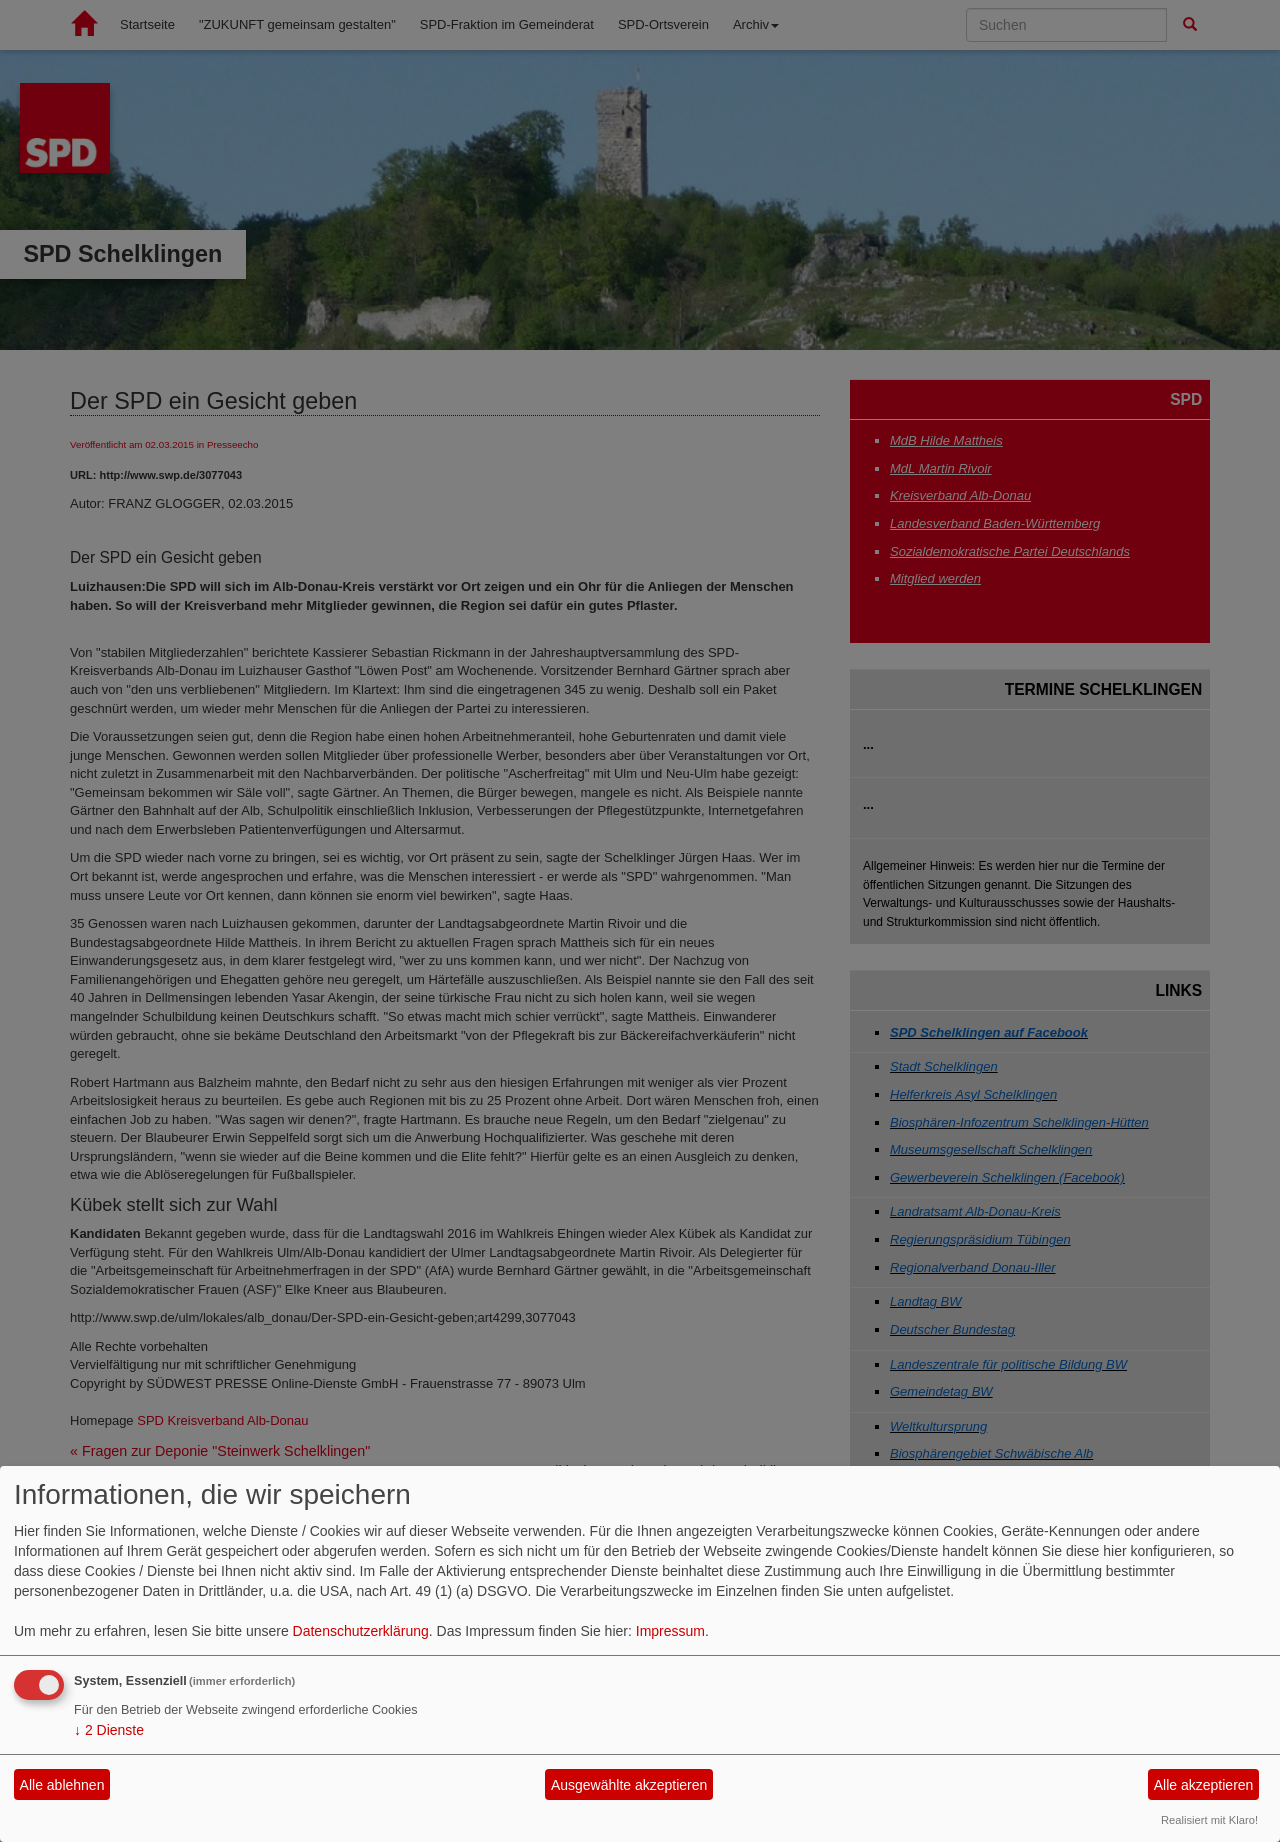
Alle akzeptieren (1204, 1785)
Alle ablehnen (62, 1785)
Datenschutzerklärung (361, 1631)
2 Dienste (109, 1730)
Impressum (670, 1631)
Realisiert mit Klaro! (1209, 1820)
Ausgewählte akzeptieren (629, 1785)
